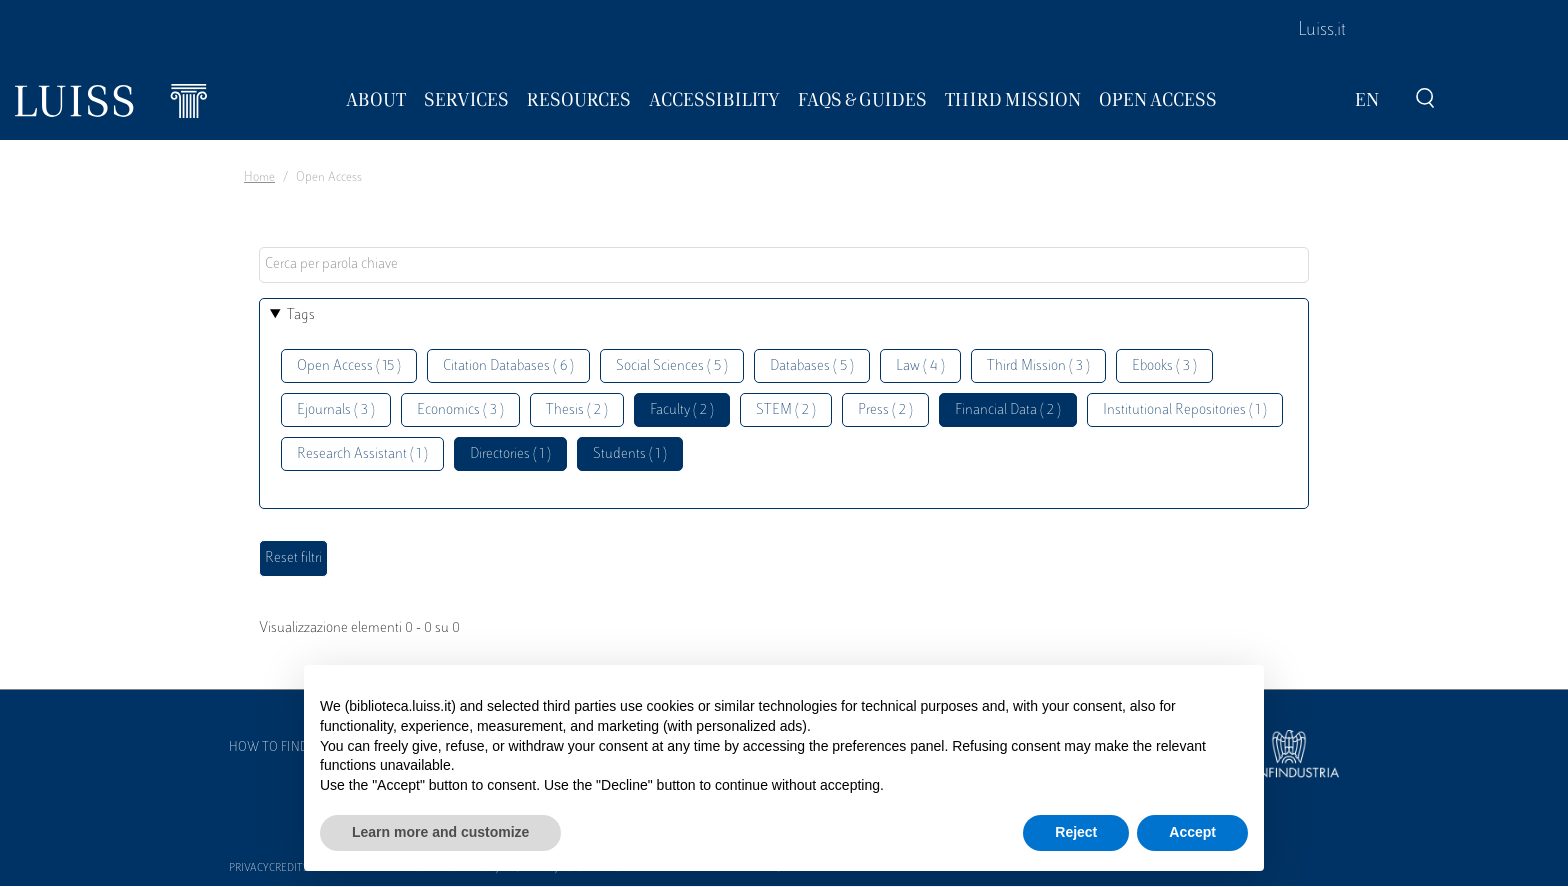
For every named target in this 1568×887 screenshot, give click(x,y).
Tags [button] (301, 315)
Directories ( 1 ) (510, 454)
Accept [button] (1192, 832)
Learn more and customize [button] (440, 832)
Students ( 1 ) (630, 454)
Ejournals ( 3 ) (336, 410)
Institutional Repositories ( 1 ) (1185, 410)
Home (259, 178)
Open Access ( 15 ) (349, 366)
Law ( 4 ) (920, 366)
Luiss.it (1322, 31)
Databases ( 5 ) (812, 366)
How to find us (278, 748)
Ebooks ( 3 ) (1164, 366)
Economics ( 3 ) (460, 410)
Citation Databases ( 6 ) (508, 366)
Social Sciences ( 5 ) (672, 366)
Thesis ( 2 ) (577, 410)
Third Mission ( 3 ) (1038, 366)
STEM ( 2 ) (786, 410)
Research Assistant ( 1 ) (362, 454)
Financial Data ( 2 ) (1008, 410)
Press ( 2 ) (885, 410)
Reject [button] (1076, 832)
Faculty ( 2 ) (682, 410)
